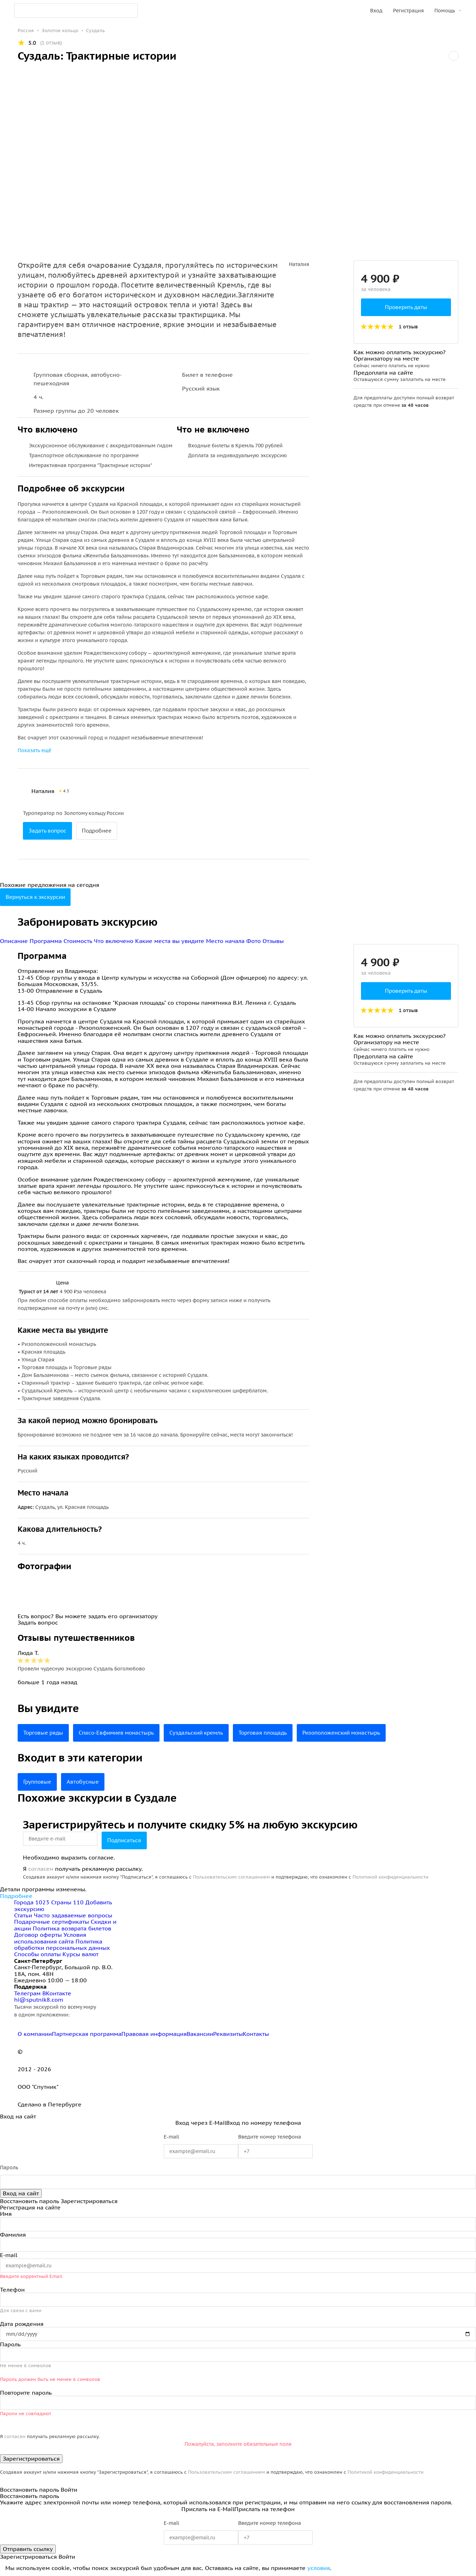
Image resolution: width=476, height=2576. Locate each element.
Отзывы (273, 940)
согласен (40, 1868)
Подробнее (100, 830)
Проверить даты (406, 307)
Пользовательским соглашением (231, 1877)
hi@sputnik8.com (38, 1999)
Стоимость (79, 940)
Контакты (256, 2033)
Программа (47, 940)
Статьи (23, 1915)
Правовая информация (154, 2033)
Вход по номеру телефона (263, 2123)
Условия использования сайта (50, 1938)
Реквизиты (228, 2033)
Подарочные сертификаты (51, 1921)
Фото (253, 940)
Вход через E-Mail (200, 2123)
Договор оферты (38, 1934)
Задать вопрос (49, 830)
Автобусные (86, 1781)
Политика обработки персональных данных (62, 1944)
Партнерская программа (86, 2033)
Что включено (114, 940)
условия (318, 2567)
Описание (15, 940)
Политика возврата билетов (72, 1928)
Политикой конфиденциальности (390, 1877)
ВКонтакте (56, 1993)
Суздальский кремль (206, 1732)
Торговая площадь (277, 1732)
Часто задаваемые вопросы (73, 1915)
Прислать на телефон (264, 2509)
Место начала (226, 940)
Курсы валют (80, 1954)
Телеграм (28, 1993)
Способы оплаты (37, 1954)
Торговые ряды (44, 1732)
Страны (68, 1902)
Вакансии (200, 2033)
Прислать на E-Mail (207, 2509)
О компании (35, 2033)
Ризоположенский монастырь (361, 1732)
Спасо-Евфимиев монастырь (122, 1732)
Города (32, 1902)
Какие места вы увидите (170, 940)
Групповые (38, 1781)
